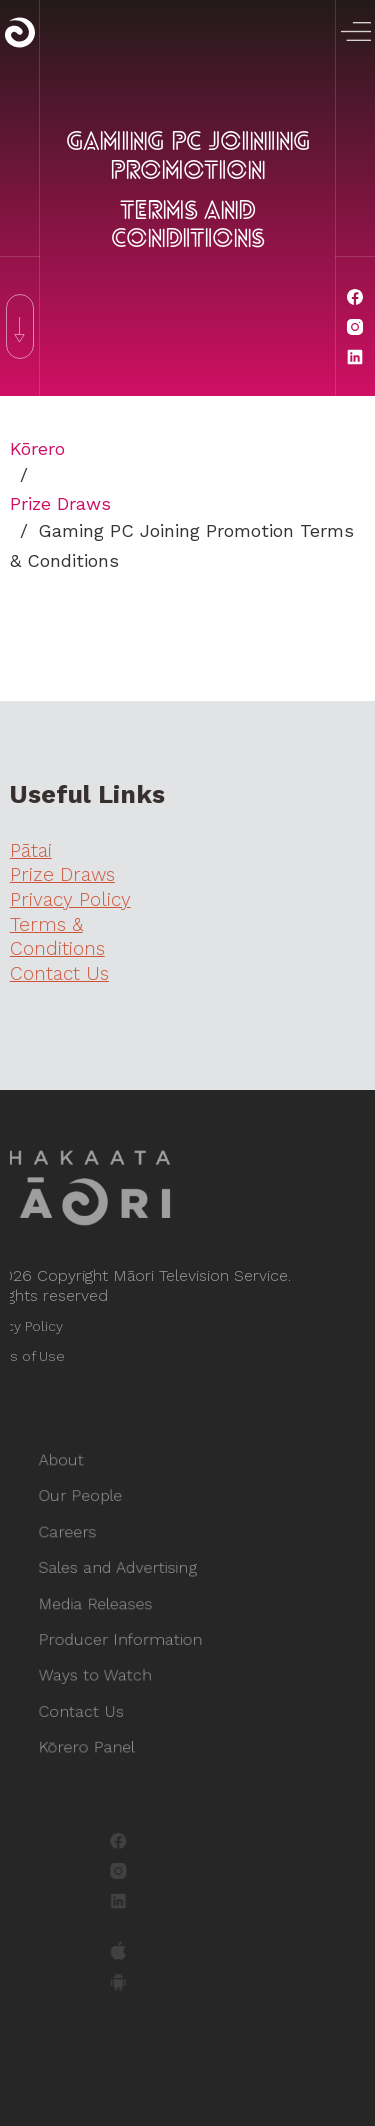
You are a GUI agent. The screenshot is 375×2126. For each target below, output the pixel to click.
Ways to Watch (103, 1669)
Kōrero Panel (96, 1735)
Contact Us (91, 1702)
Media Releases (104, 1604)
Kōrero (37, 448)
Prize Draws (60, 503)
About (72, 1473)
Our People (90, 1506)
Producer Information (126, 1637)
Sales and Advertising (124, 1571)
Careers (78, 1538)
